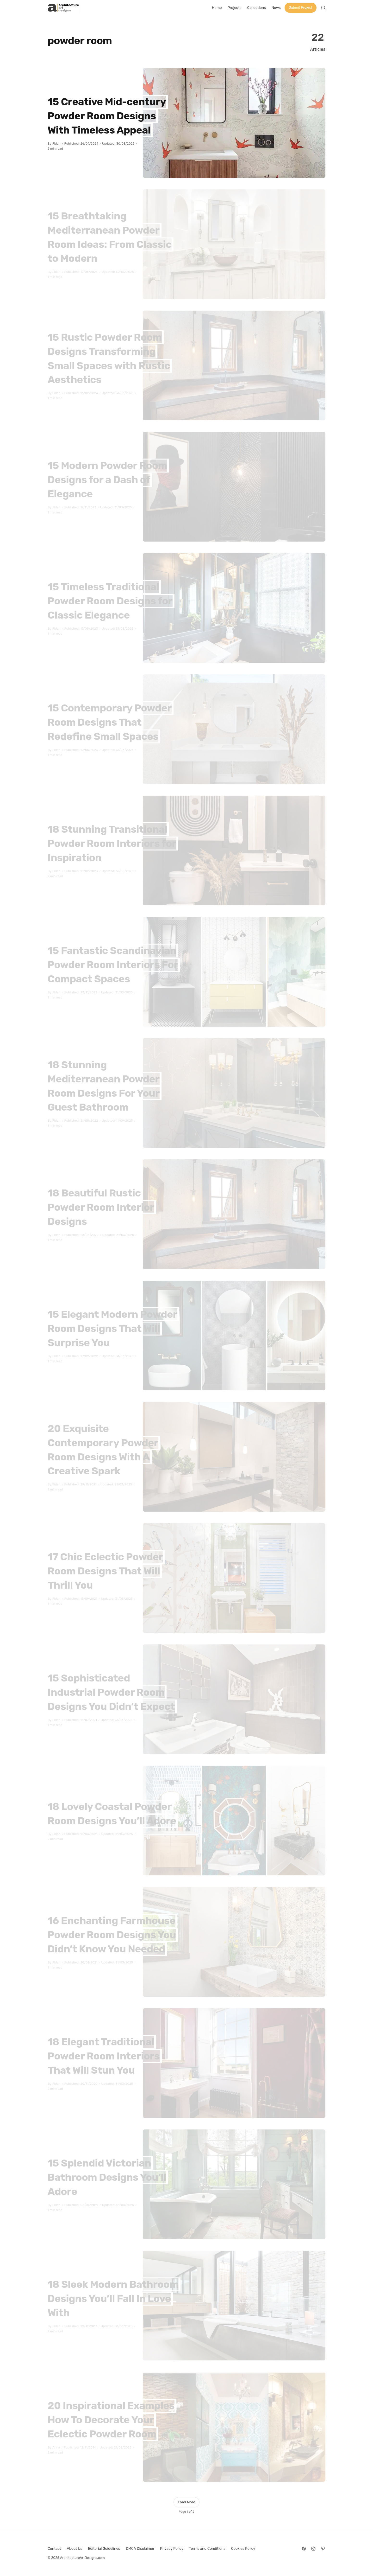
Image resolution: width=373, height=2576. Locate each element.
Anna (56, 2447)
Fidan (56, 143)
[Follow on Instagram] (313, 2548)
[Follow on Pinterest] (323, 2548)
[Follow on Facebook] (303, 2548)
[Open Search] (323, 8)
